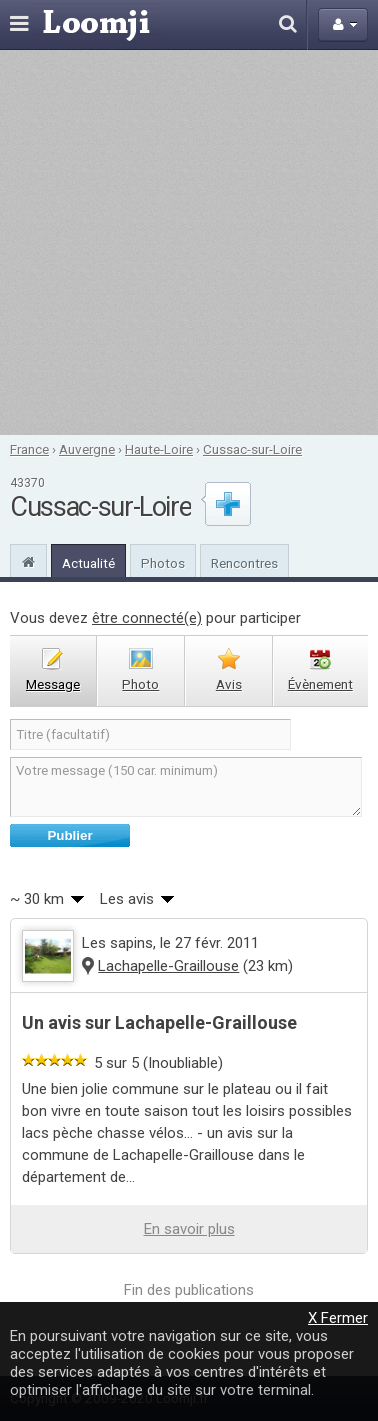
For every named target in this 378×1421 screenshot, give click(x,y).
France (29, 449)
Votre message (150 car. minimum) (186, 787)
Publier (69, 835)
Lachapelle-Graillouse (168, 966)
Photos (163, 563)
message (53, 684)
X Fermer (338, 1318)
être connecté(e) (147, 618)
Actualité (88, 563)
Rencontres (244, 563)
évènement (320, 684)
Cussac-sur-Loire (252, 449)
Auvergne (87, 449)
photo (140, 684)
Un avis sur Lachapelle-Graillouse (159, 1022)
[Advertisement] (187, 242)
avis (229, 684)
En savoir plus (189, 1229)
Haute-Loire (159, 449)
